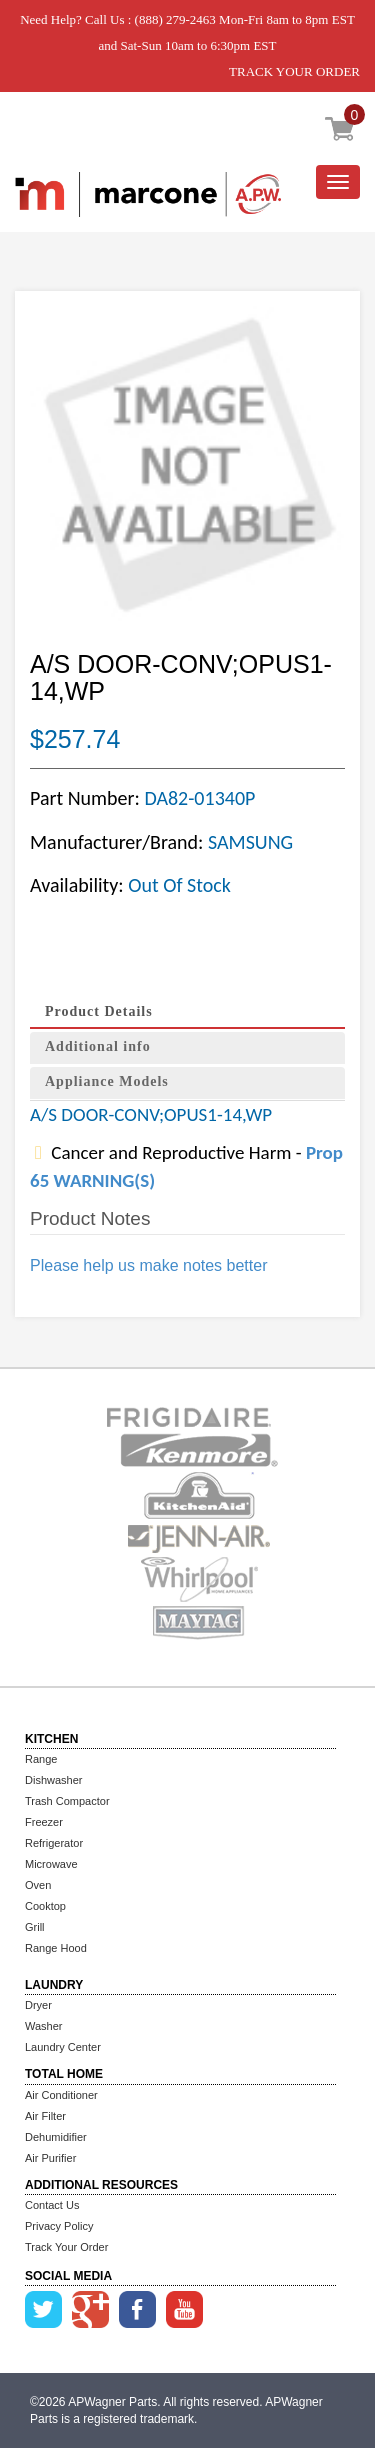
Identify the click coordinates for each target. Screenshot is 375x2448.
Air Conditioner (61, 2095)
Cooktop (45, 1906)
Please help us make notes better (148, 1265)
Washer (44, 2026)
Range (41, 1759)
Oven (38, 1885)
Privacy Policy (59, 2226)
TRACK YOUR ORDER (294, 71)
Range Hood (56, 1948)
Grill (35, 1927)
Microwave (51, 1864)
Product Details (99, 1011)
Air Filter (45, 2116)
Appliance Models (107, 1081)
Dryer (38, 2005)
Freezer (44, 1822)
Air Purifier (50, 2158)
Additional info (98, 1046)
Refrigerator (54, 1843)
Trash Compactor (67, 1801)
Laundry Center (63, 2047)
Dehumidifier (56, 2137)
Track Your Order (66, 2247)
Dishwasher (53, 1780)
